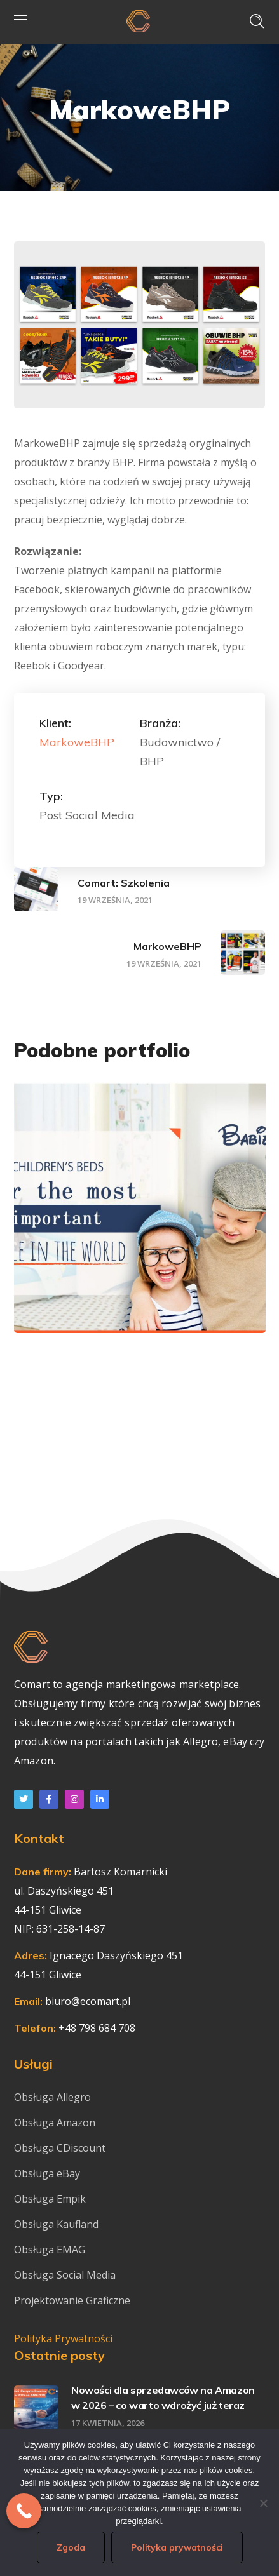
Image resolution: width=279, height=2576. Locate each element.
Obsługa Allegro (52, 2097)
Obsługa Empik (50, 2199)
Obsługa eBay (47, 2173)
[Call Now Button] (23, 2510)
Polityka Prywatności (63, 2338)
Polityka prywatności (177, 2547)
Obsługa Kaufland (57, 2224)
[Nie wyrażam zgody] (263, 2503)
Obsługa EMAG (49, 2250)
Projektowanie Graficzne (72, 2300)
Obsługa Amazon (54, 2123)
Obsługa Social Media (65, 2275)
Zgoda (71, 2547)
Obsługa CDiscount (59, 2148)
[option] (139, 1217)
